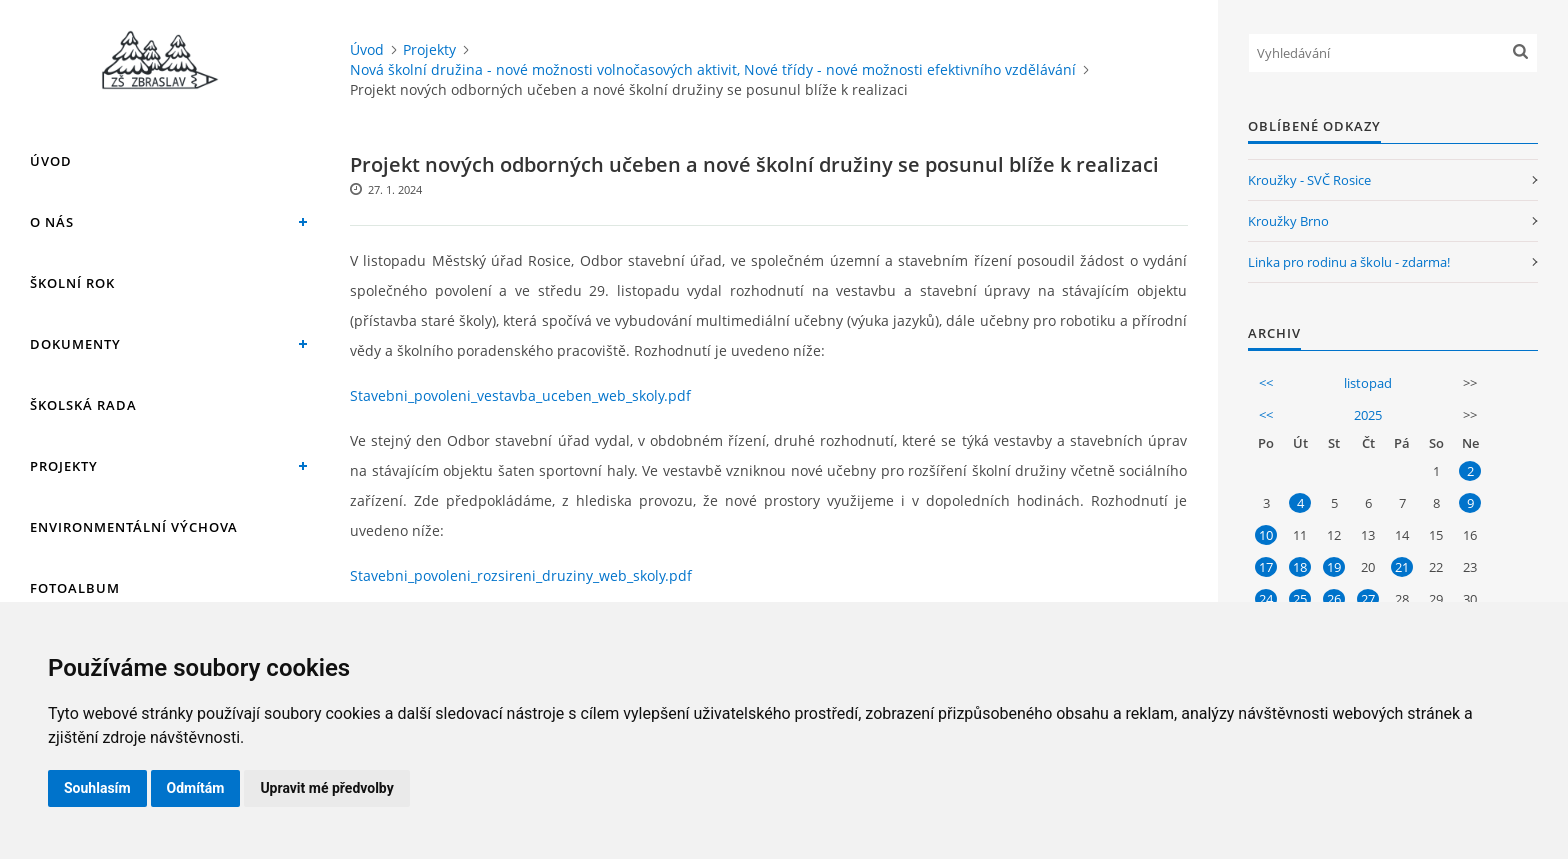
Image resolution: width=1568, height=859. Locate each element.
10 (1266, 535)
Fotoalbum (75, 588)
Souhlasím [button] (97, 788)
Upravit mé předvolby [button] (326, 788)
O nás (52, 222)
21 (1402, 567)
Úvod (51, 161)
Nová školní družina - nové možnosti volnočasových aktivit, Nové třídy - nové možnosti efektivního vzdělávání (713, 69)
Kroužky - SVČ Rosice (1309, 180)
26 (1334, 599)
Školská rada (83, 405)
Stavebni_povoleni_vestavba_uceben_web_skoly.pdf (520, 395)
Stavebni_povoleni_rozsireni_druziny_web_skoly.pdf (521, 575)
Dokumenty (75, 344)
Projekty (64, 466)
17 (1266, 567)
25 (1300, 599)
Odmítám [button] (196, 788)
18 (1300, 567)
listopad (1368, 383)
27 (1368, 599)
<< (1266, 383)
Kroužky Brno (1288, 221)
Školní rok (72, 283)
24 (1266, 599)
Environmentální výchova (134, 527)
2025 (1368, 415)
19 (1334, 567)
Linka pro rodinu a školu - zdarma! (1349, 262)
